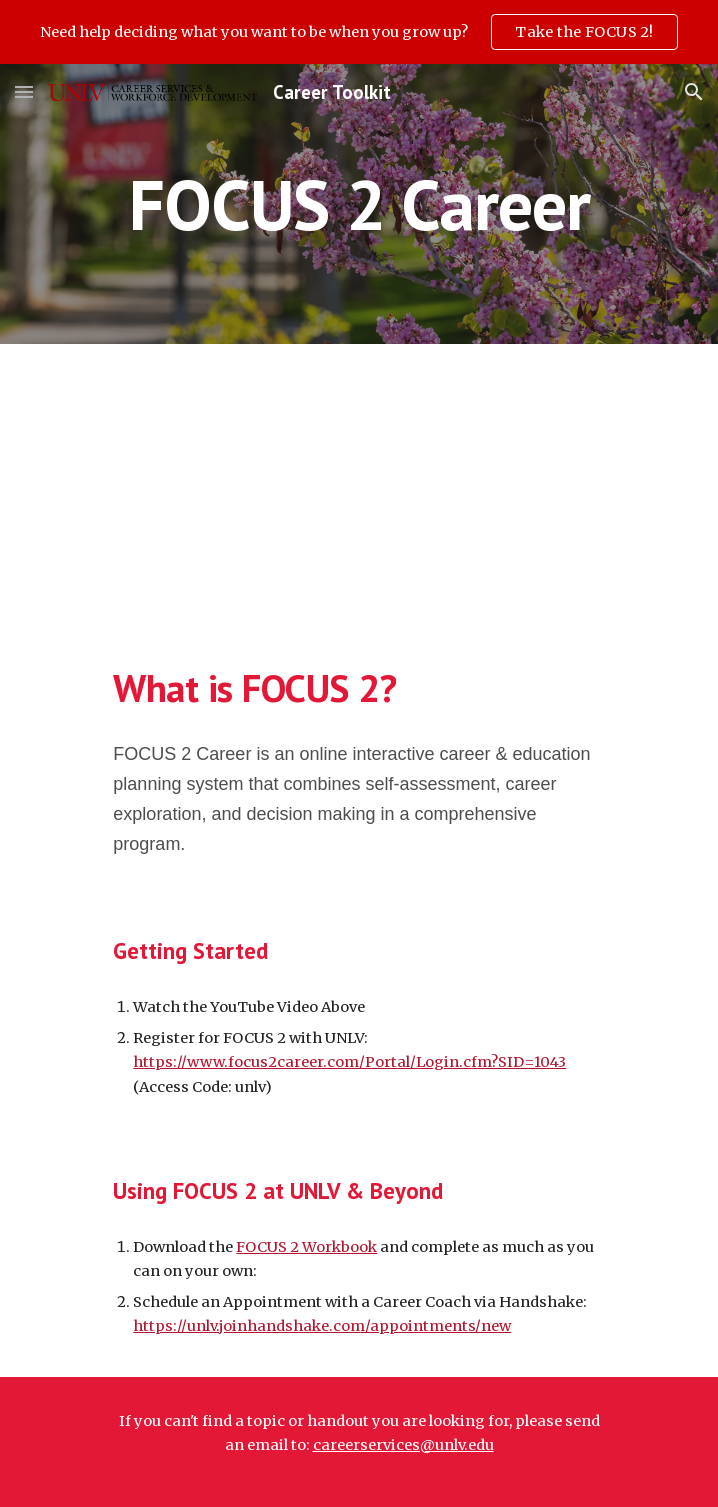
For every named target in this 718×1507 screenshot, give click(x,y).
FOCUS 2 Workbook (306, 1247)
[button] (24, 91)
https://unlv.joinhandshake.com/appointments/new (322, 1326)
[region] (359, 32)
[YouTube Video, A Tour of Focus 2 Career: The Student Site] (359, 485)
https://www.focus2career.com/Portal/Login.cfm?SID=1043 (349, 1062)
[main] (358, 204)
